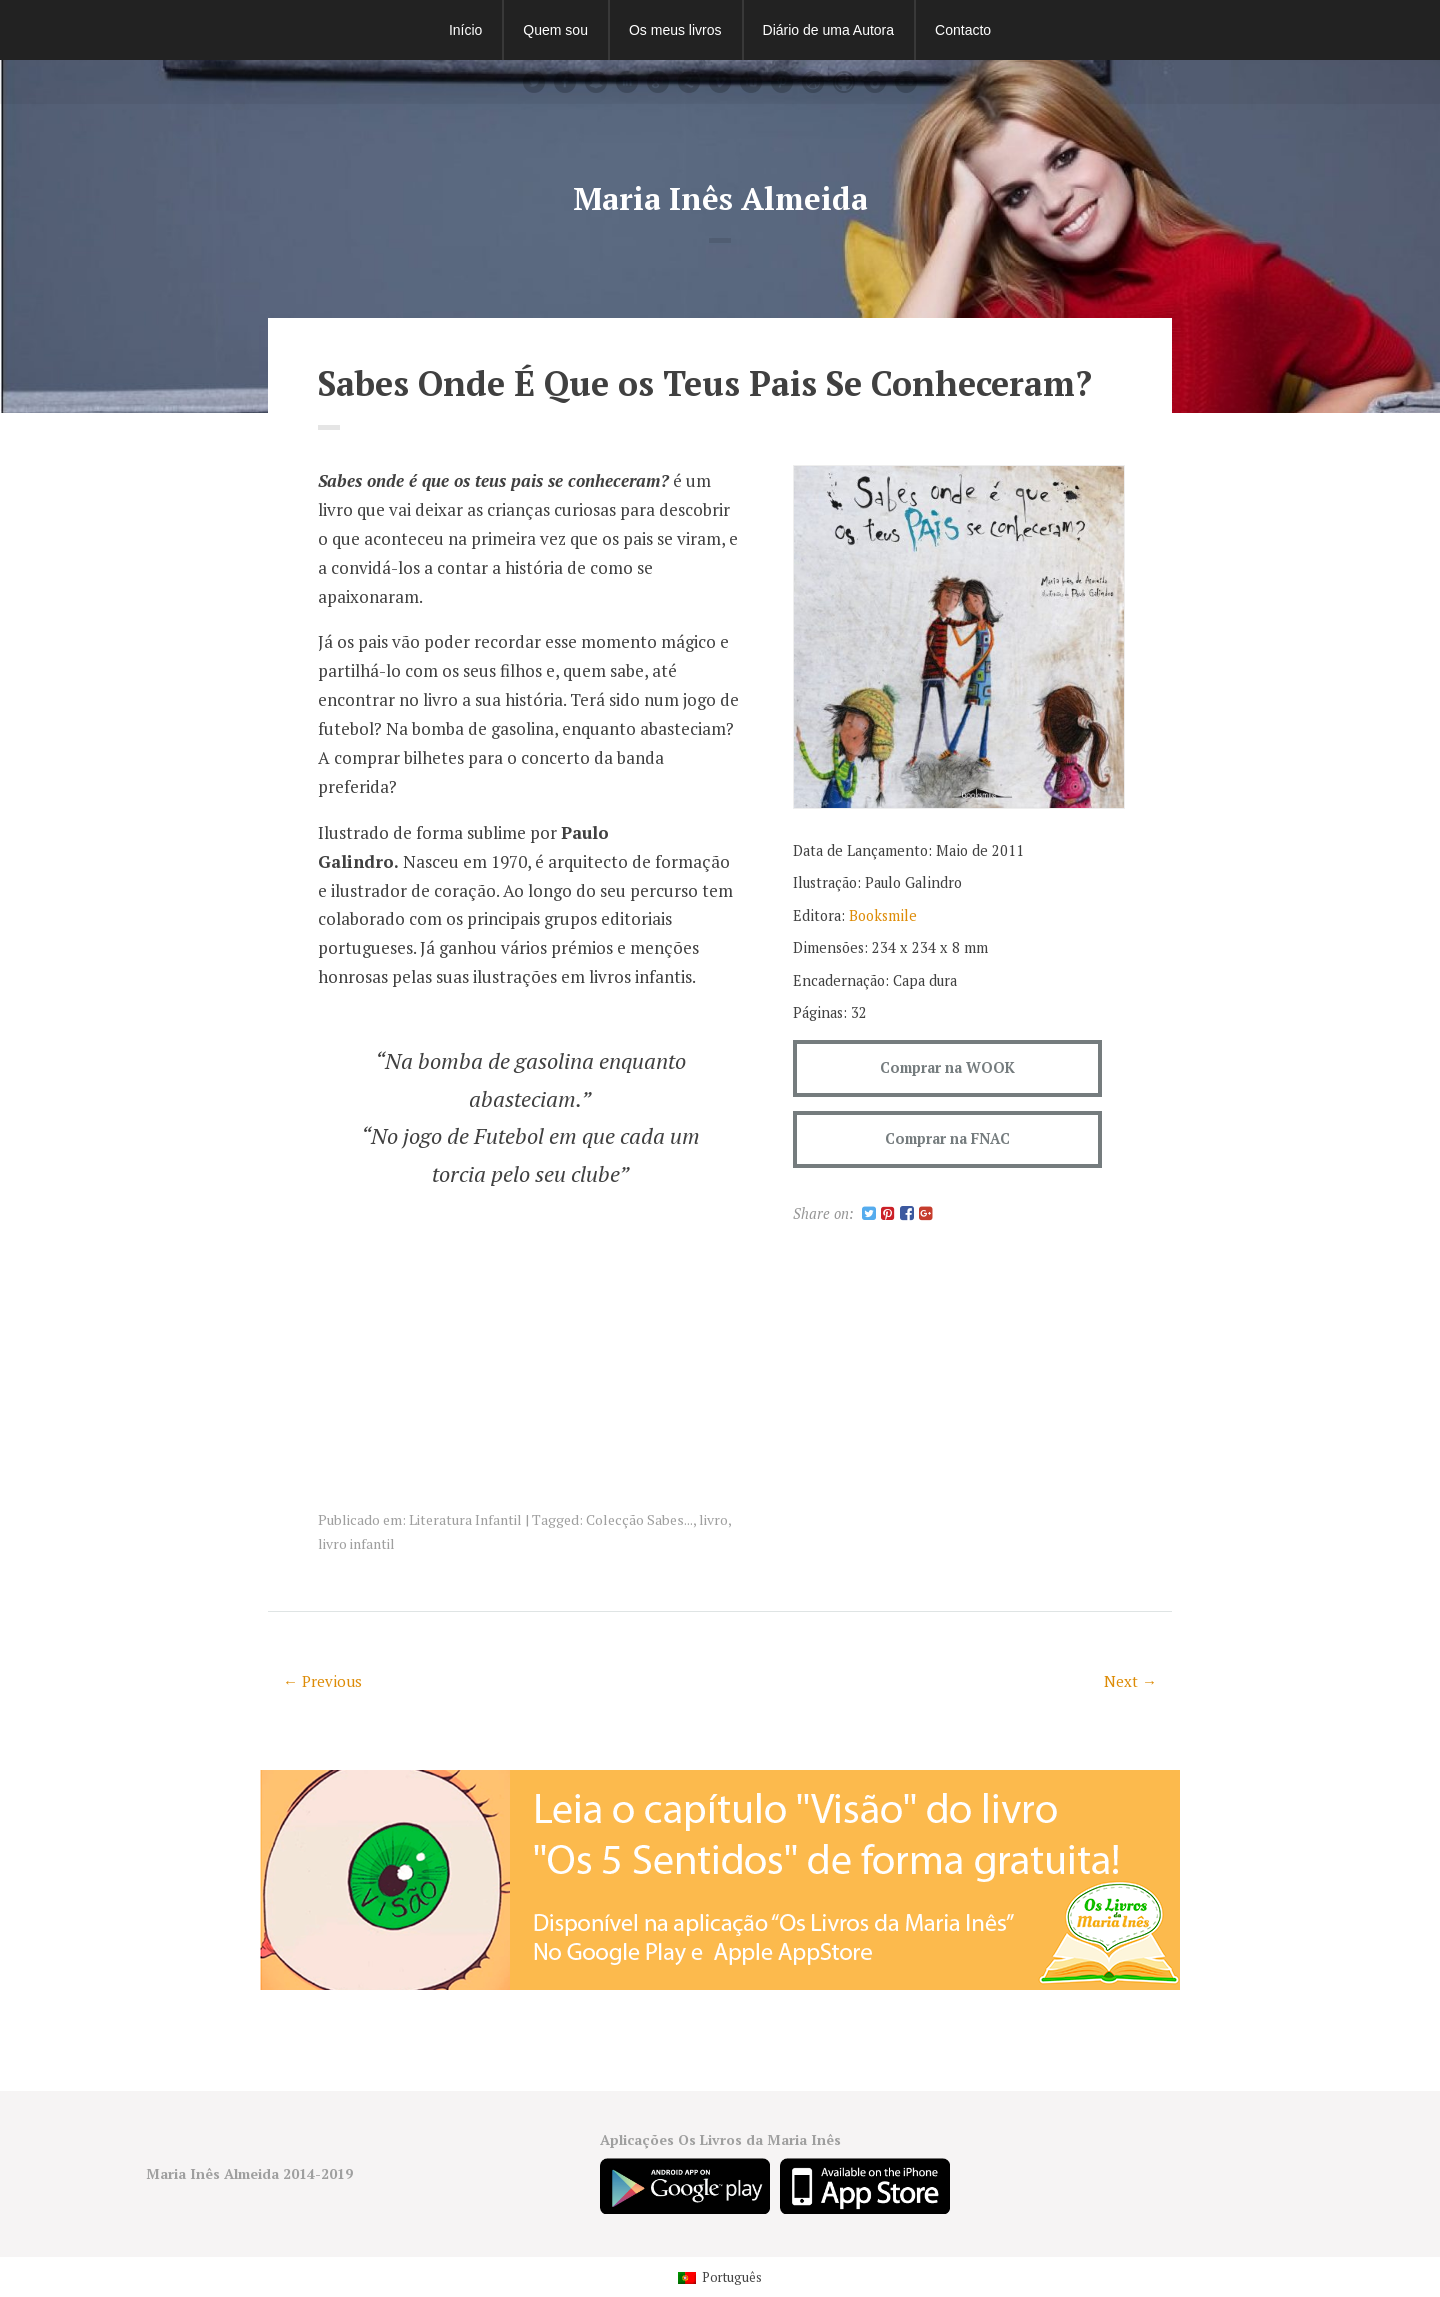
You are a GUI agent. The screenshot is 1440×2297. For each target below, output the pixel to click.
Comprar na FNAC (947, 1138)
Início (465, 30)
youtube (751, 82)
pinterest (782, 82)
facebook (565, 82)
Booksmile (883, 915)
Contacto (963, 30)
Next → (1130, 1681)
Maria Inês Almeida (720, 198)
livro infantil (356, 1543)
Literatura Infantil (465, 1519)
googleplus (658, 82)
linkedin (627, 82)
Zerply (689, 82)
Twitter (534, 82)
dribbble (813, 82)
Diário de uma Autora (829, 30)
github (844, 82)
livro (713, 1519)
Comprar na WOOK (947, 1067)
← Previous (322, 1681)
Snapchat (596, 82)
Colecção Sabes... (639, 1519)
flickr (906, 82)
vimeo (720, 82)
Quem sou (555, 30)
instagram (875, 82)
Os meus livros (675, 30)
